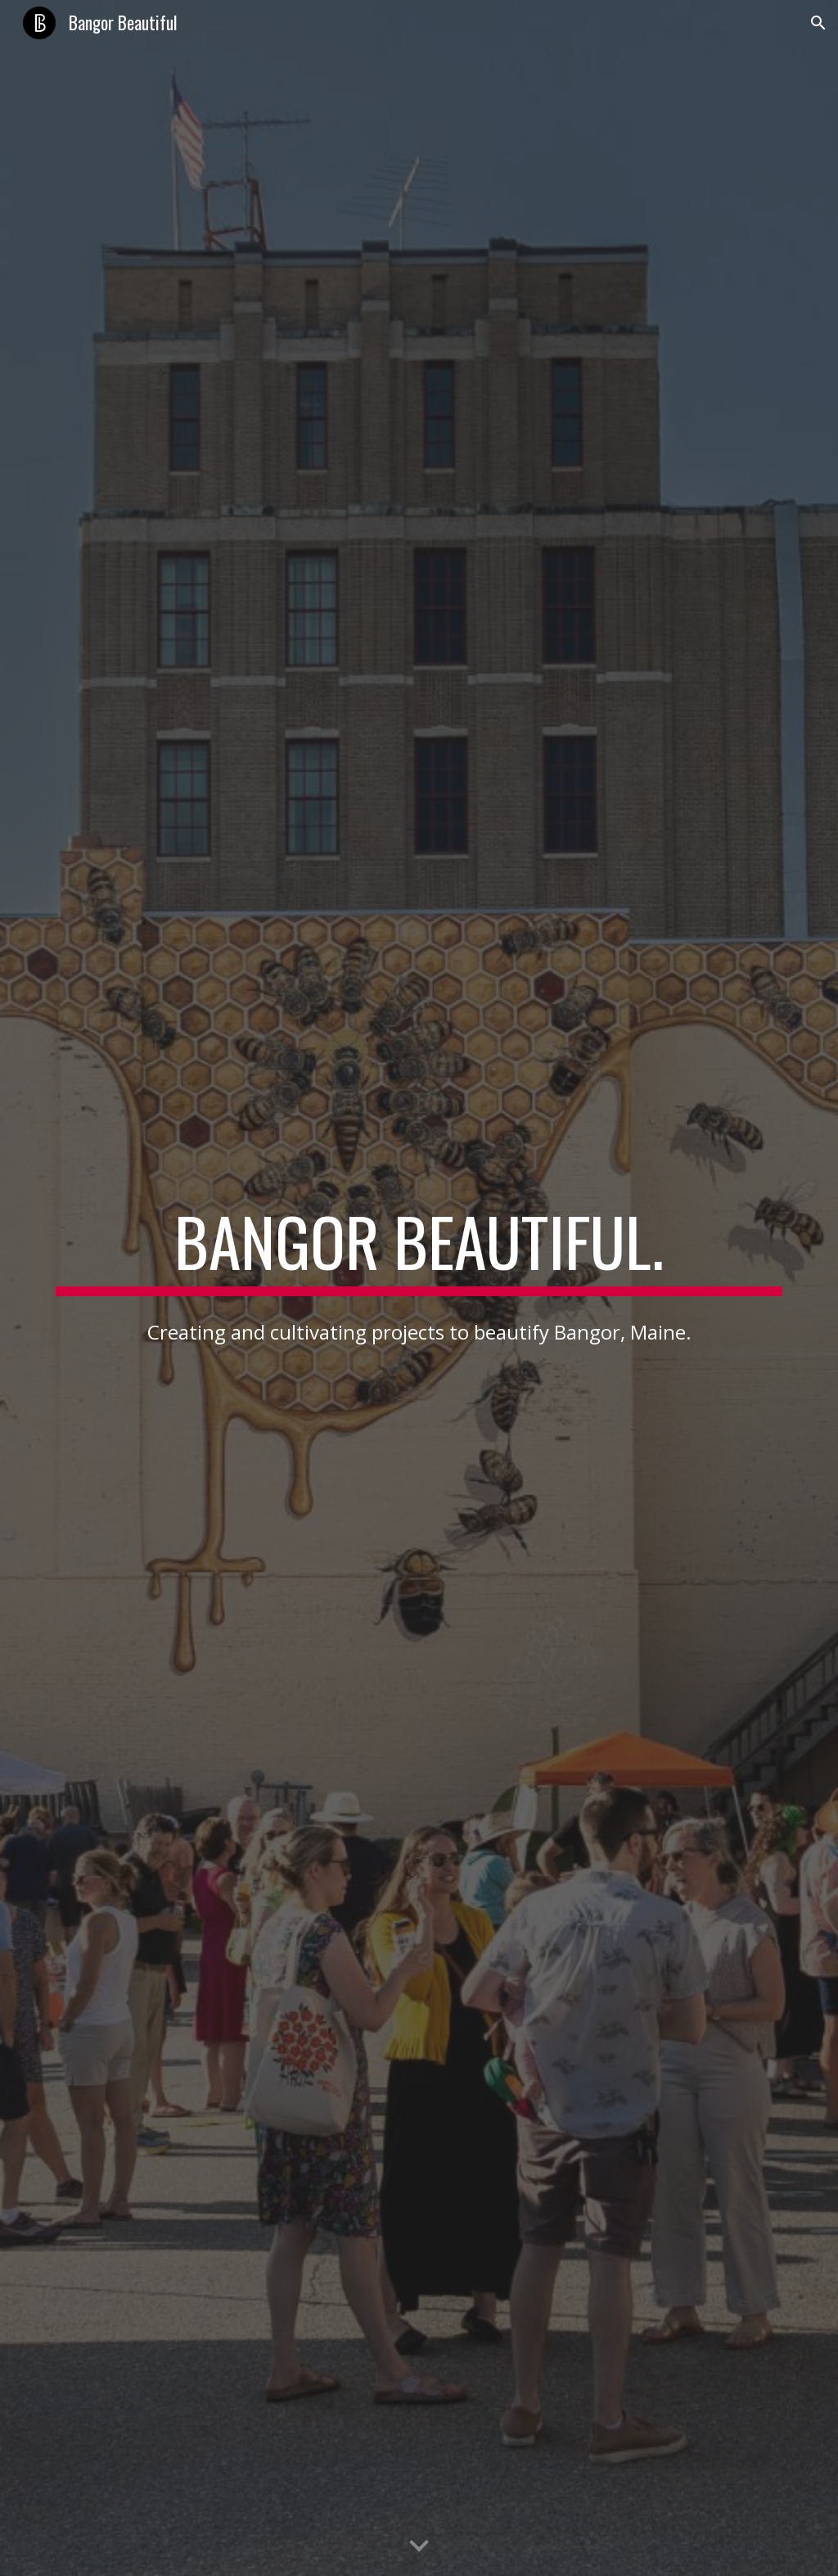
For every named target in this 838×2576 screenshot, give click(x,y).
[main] (419, 1249)
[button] (818, 23)
